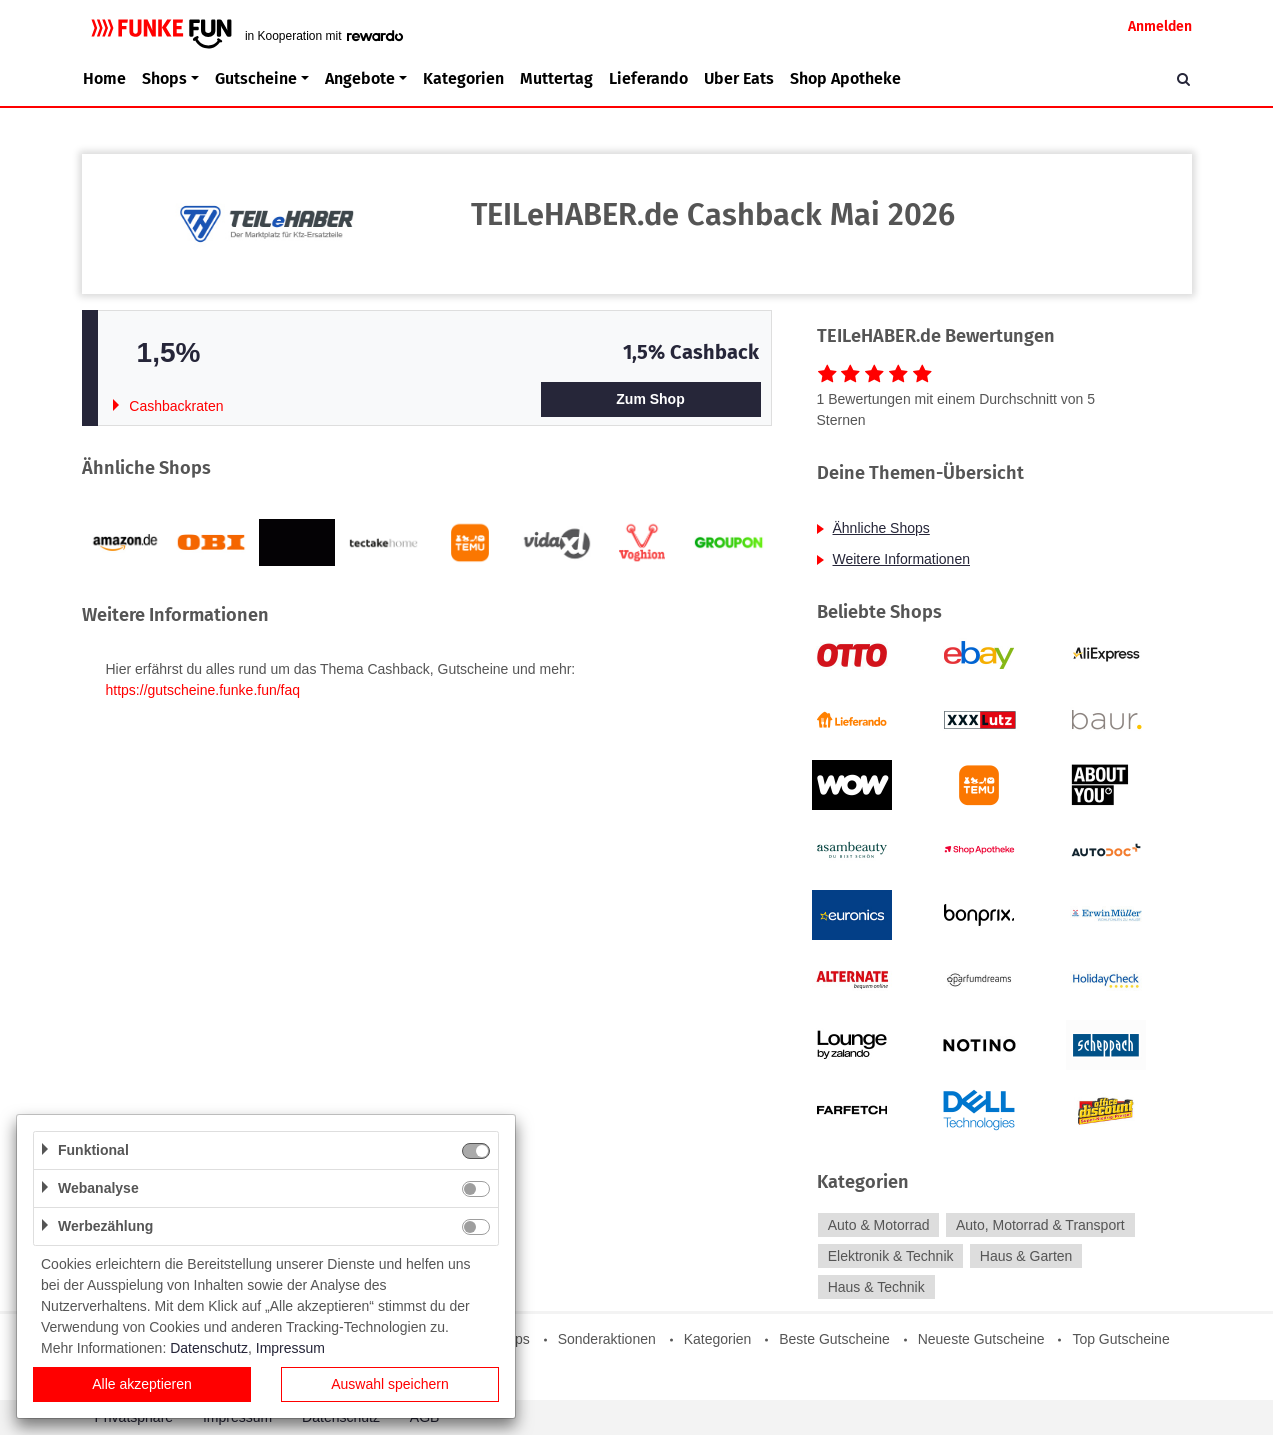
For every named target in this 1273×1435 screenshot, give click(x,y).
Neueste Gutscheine (981, 1339)
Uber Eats (739, 78)
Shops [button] (164, 78)
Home (104, 78)
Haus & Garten (1026, 1256)
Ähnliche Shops (881, 528)
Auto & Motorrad (879, 1225)
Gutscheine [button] (256, 78)
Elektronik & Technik (891, 1256)
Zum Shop (650, 399)
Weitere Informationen (901, 559)
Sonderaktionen (607, 1339)
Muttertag (556, 78)
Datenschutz (209, 1348)
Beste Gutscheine (834, 1339)
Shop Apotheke (845, 78)
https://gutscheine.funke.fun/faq (203, 690)
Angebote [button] (360, 78)
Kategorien (463, 78)
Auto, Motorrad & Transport (1040, 1225)
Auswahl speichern (390, 1384)
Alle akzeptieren (142, 1384)
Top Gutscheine (1120, 1339)
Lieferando (648, 78)
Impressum (290, 1348)
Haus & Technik (876, 1287)
